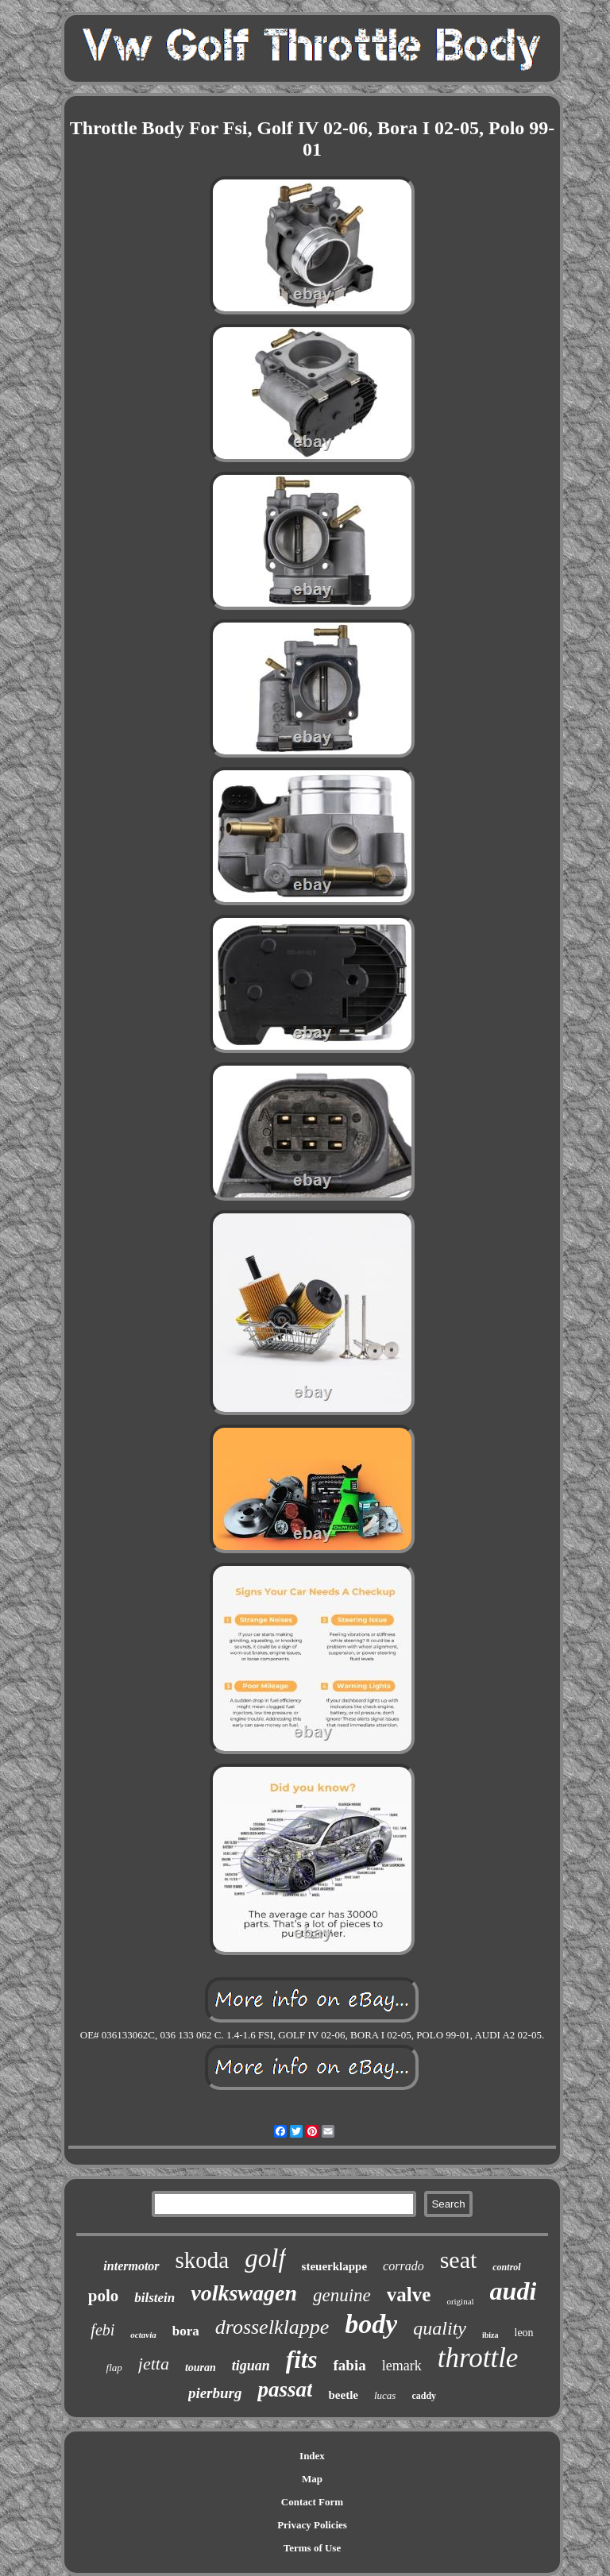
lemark (402, 2366)
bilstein (154, 2297)
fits (302, 2360)
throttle (478, 2358)
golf (265, 2258)
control (506, 2267)
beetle (342, 2395)
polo (103, 2295)
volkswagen (244, 2293)
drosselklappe (272, 2327)
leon (524, 2333)
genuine (342, 2295)
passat (284, 2389)
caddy (423, 2395)
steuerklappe (335, 2266)
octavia (143, 2334)
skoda (203, 2260)
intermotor (131, 2266)
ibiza (490, 2335)
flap (114, 2368)
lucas (385, 2395)
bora (185, 2331)
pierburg (215, 2393)
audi (513, 2291)
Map (312, 2479)
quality (439, 2328)
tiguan (251, 2366)
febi (102, 2330)
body (371, 2324)
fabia (349, 2365)
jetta (153, 2364)
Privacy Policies (312, 2525)
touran (200, 2368)
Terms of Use (312, 2548)
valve (409, 2294)
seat (458, 2259)
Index (312, 2456)
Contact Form (312, 2502)
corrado (403, 2266)
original (459, 2301)
